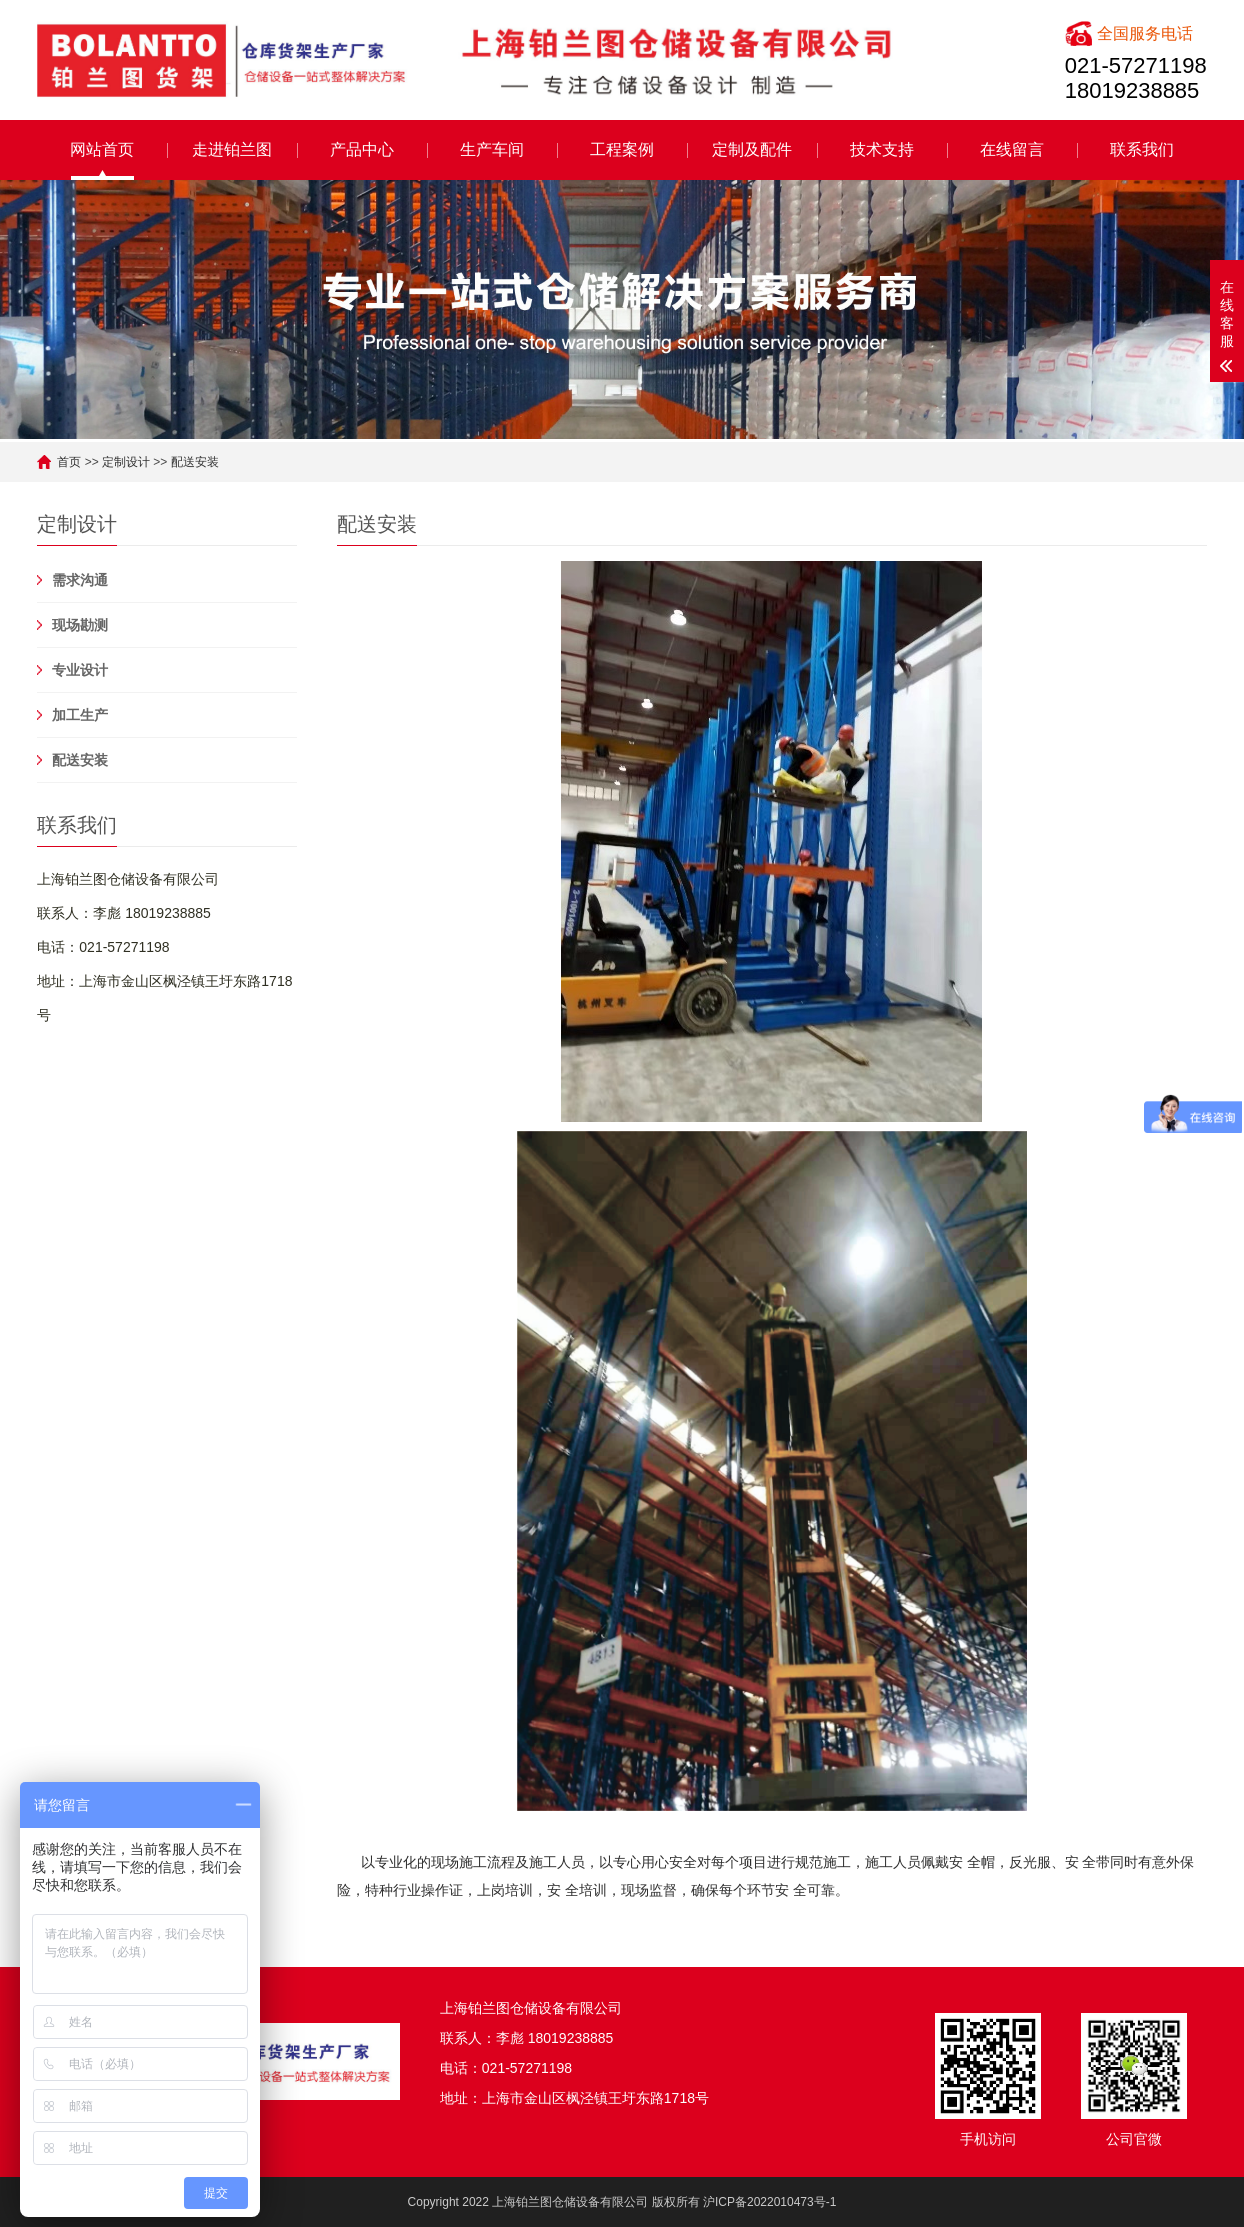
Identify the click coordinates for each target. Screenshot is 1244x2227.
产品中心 (362, 149)
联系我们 (1142, 149)
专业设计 (80, 670)
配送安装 (195, 462)
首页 (69, 462)
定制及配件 (752, 149)
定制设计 (126, 462)
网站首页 (102, 149)
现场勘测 (80, 625)
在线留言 (1012, 149)
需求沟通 (80, 580)
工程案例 (622, 149)
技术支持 (882, 149)
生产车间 (492, 149)
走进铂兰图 (232, 149)
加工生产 (80, 715)
